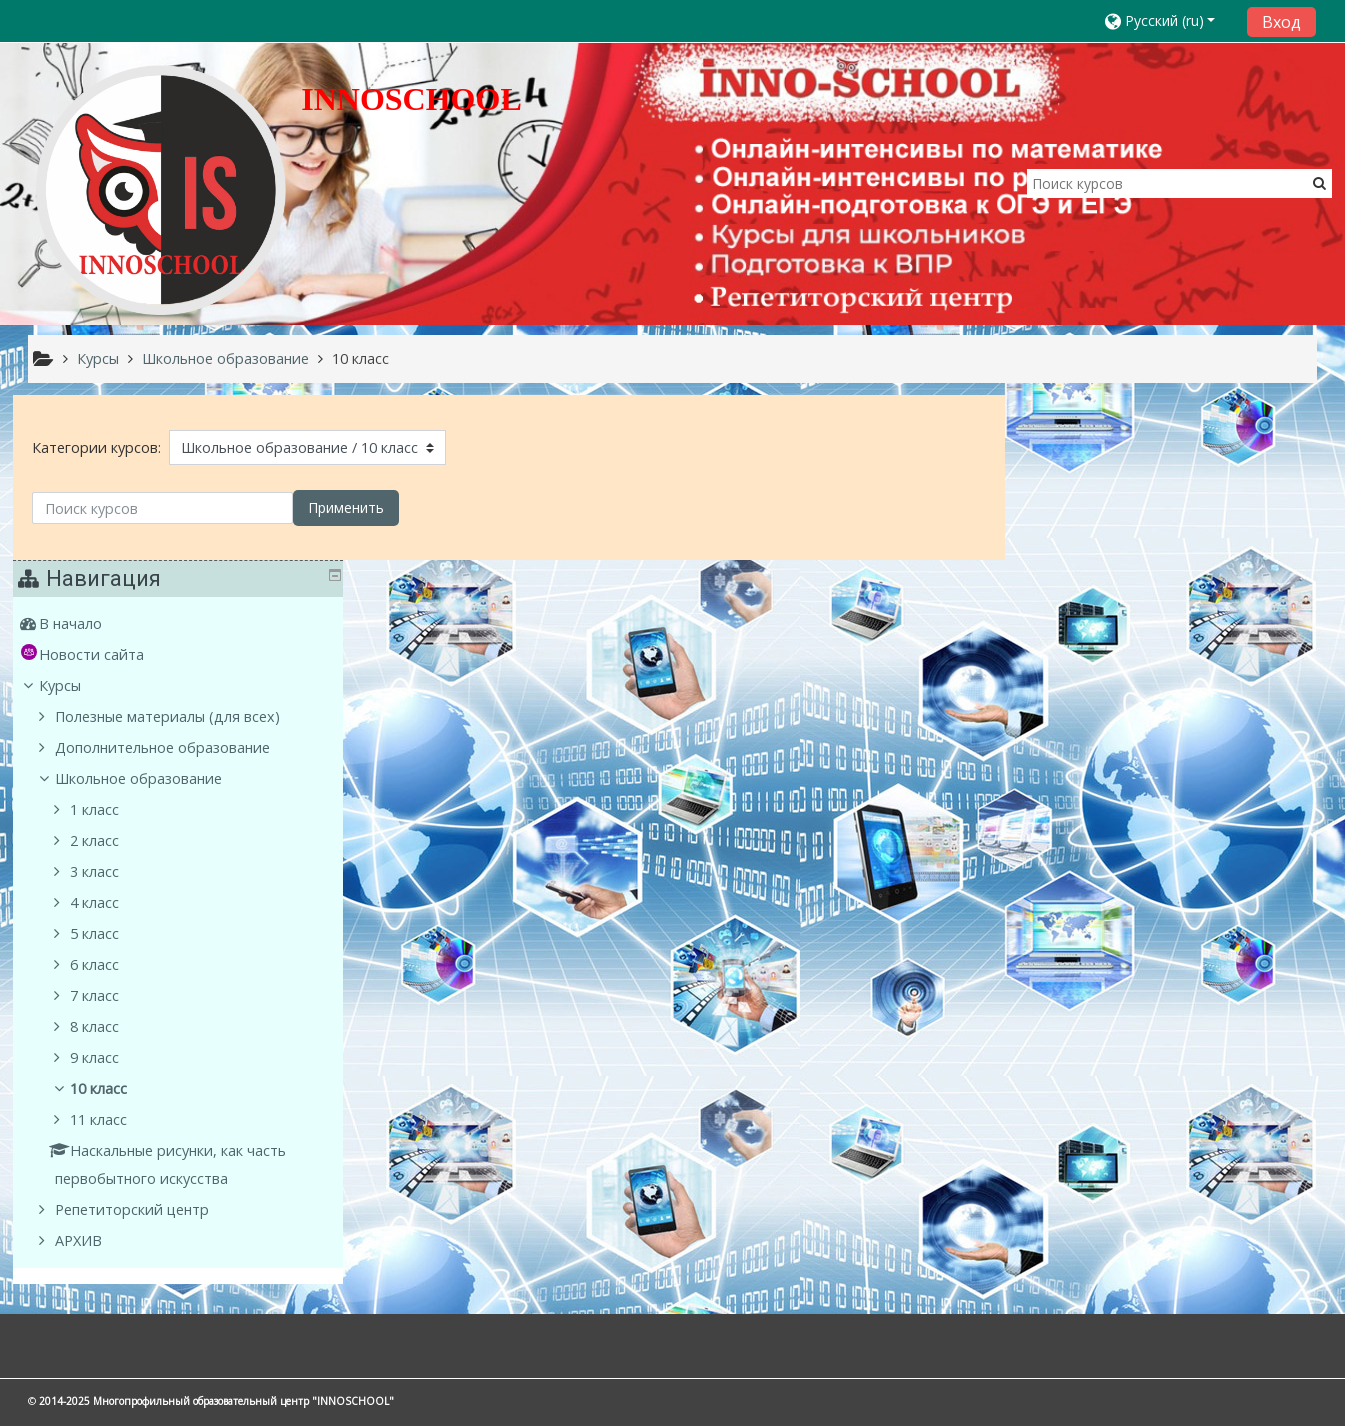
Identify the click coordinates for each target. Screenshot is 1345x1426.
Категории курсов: (96, 447)
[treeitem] (1169, 460)
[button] (1169, 20)
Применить (346, 507)
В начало (1074, 459)
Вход (1281, 22)
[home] (161, 189)
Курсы (1064, 521)
